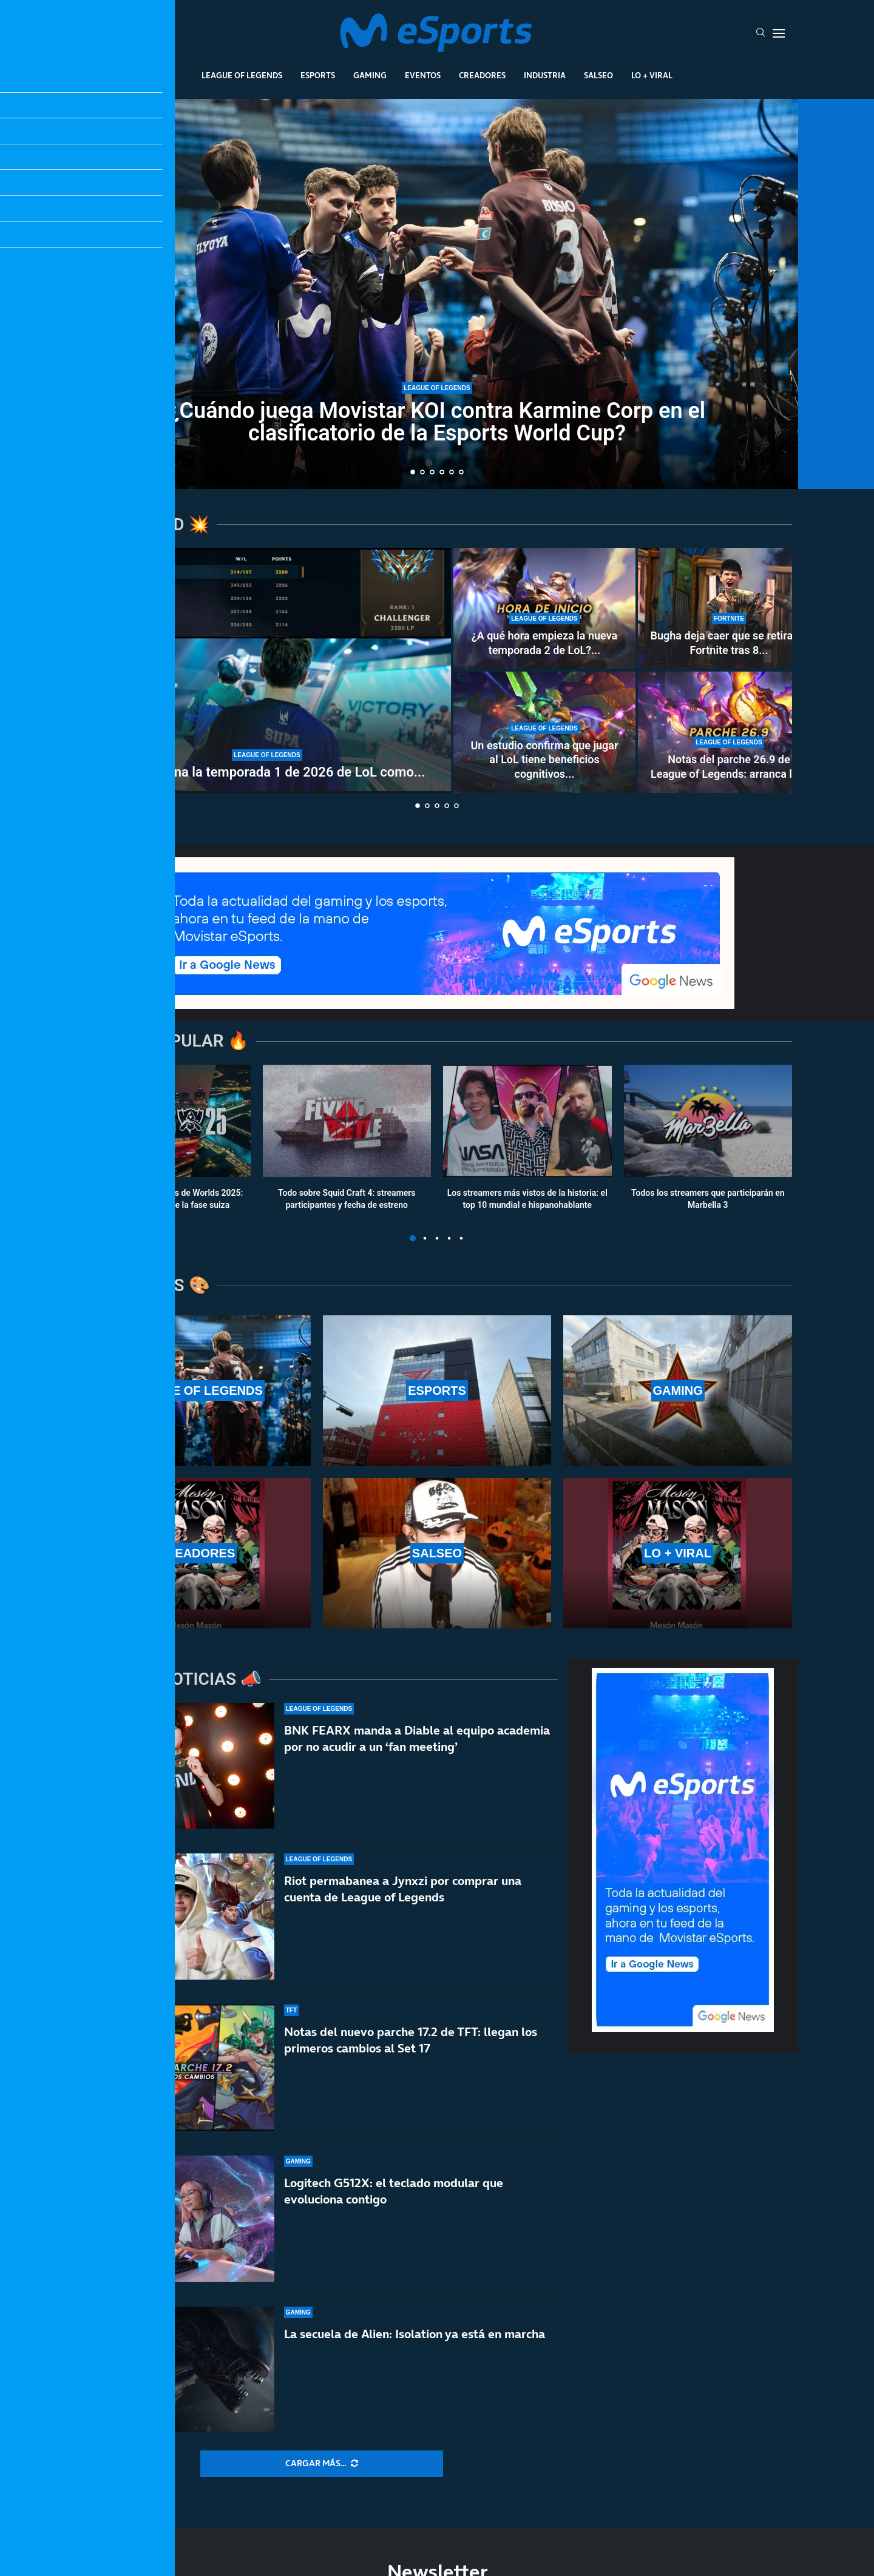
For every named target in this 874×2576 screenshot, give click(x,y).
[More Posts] (321, 2463)
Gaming (370, 75)
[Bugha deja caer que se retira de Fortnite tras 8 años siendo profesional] (729, 608)
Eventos (423, 75)
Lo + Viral (651, 75)
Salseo (598, 75)
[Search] (760, 33)
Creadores (482, 75)
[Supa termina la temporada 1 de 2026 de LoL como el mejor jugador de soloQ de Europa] (267, 670)
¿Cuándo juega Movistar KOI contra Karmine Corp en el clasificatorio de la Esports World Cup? (437, 422)
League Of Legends (242, 75)
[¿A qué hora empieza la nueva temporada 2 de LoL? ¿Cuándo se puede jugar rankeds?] (544, 608)
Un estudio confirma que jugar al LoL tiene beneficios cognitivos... (544, 759)
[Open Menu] (779, 33)
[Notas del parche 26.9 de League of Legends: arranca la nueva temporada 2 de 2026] (729, 732)
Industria (545, 75)
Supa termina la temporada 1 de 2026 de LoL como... (267, 772)
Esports (317, 75)
